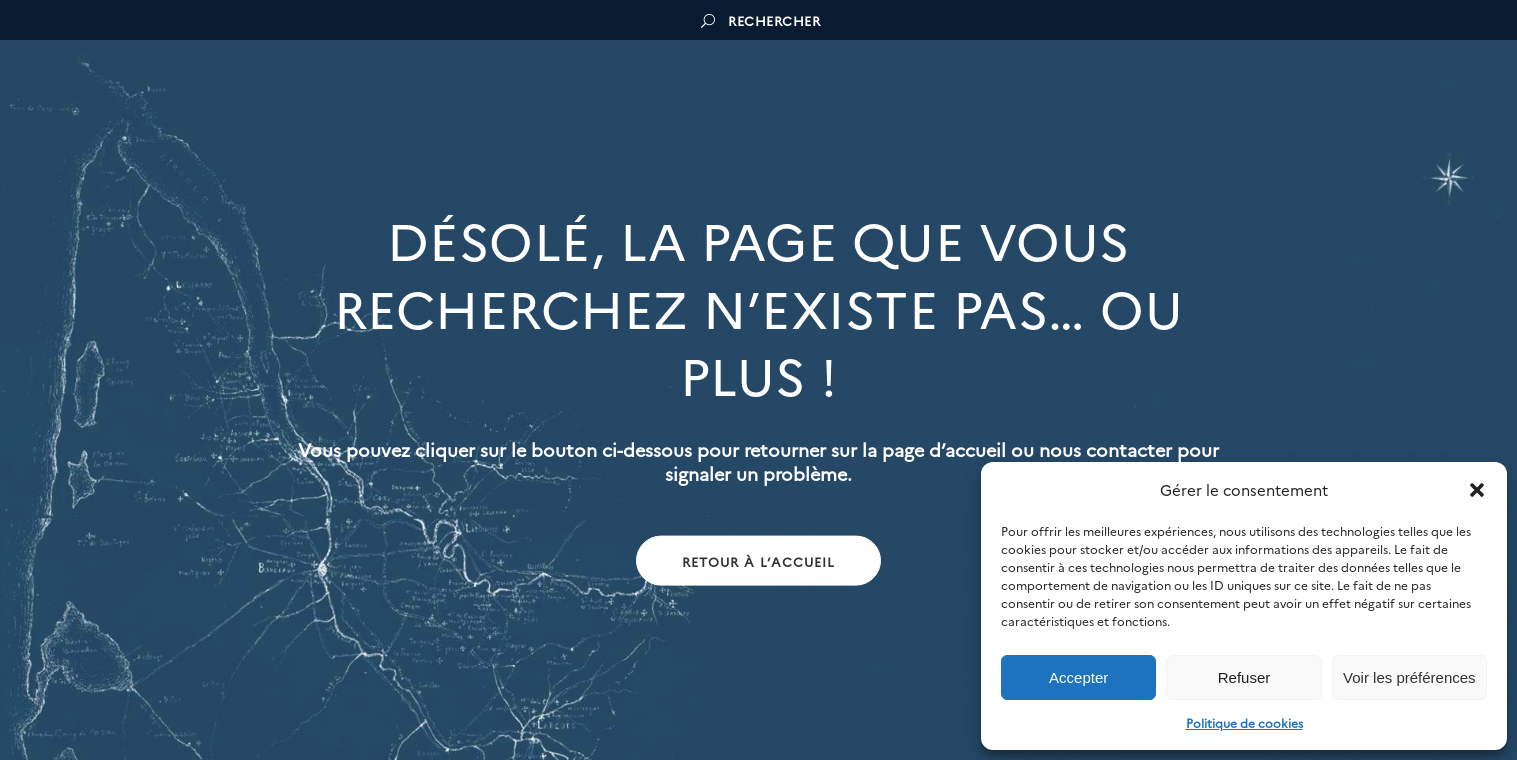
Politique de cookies (1244, 722)
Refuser (1244, 677)
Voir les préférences (1409, 677)
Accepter (1078, 677)
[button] (1477, 490)
